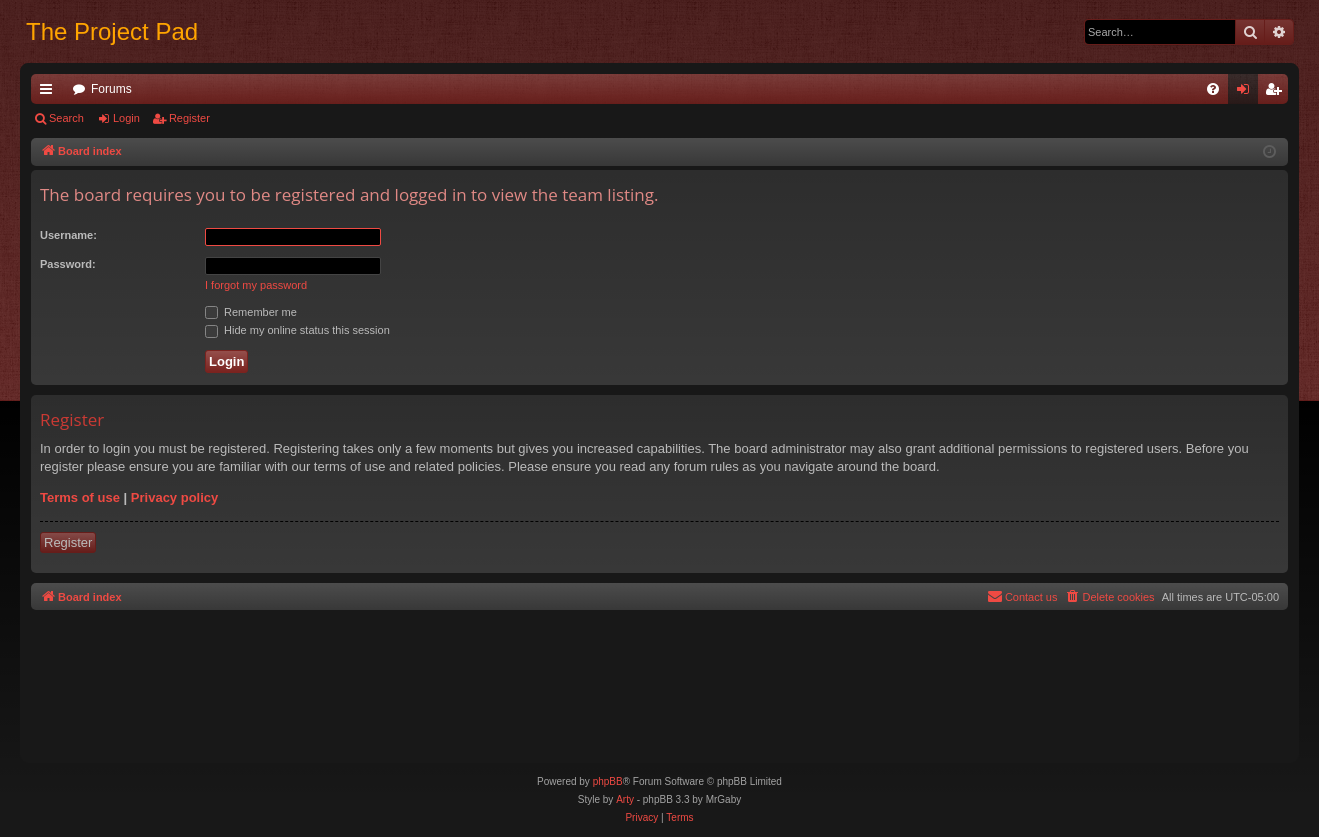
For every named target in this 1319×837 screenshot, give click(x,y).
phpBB (608, 781)
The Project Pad (112, 31)
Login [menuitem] (1247, 93)
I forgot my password (256, 285)
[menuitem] (1213, 89)
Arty (625, 799)
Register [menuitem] (1277, 93)
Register (189, 118)
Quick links (50, 93)
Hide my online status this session (297, 330)
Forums (111, 89)
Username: (68, 235)
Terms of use (80, 497)
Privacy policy (174, 497)
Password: (68, 264)
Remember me (251, 312)
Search (66, 118)
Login (126, 118)
